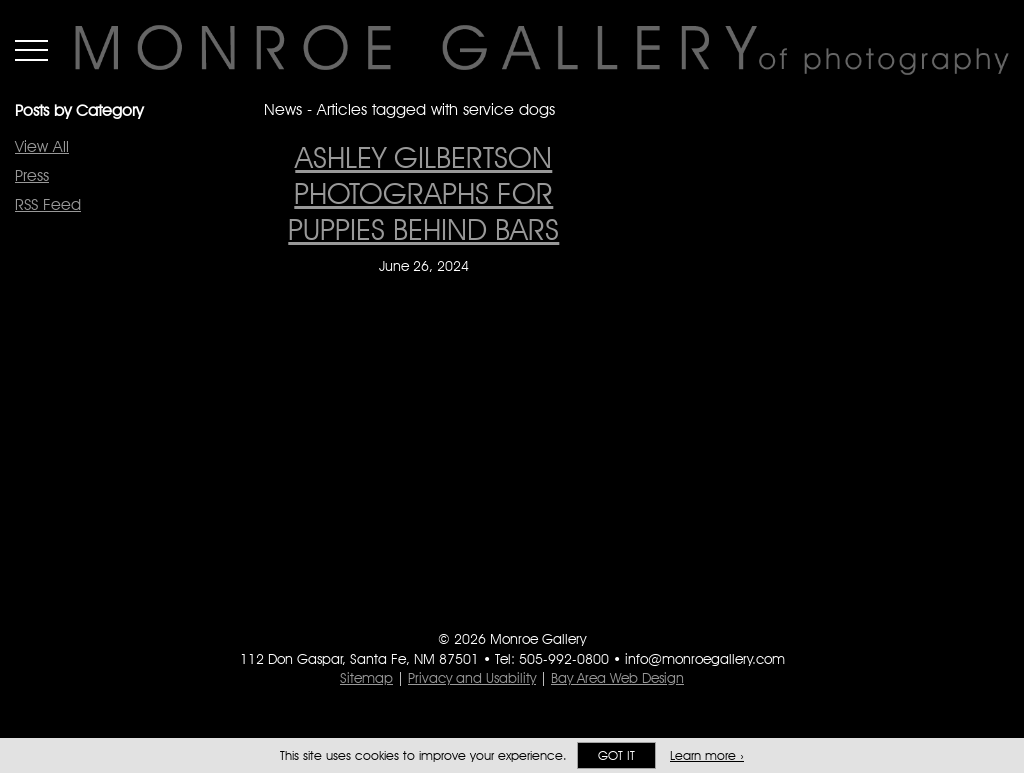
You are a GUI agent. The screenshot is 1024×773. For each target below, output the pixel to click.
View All (42, 146)
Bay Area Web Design (617, 678)
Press (32, 175)
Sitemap (366, 678)
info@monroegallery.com (705, 659)
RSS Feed (48, 204)
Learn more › (707, 755)
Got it (616, 755)
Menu (31, 50)
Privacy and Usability (472, 678)
